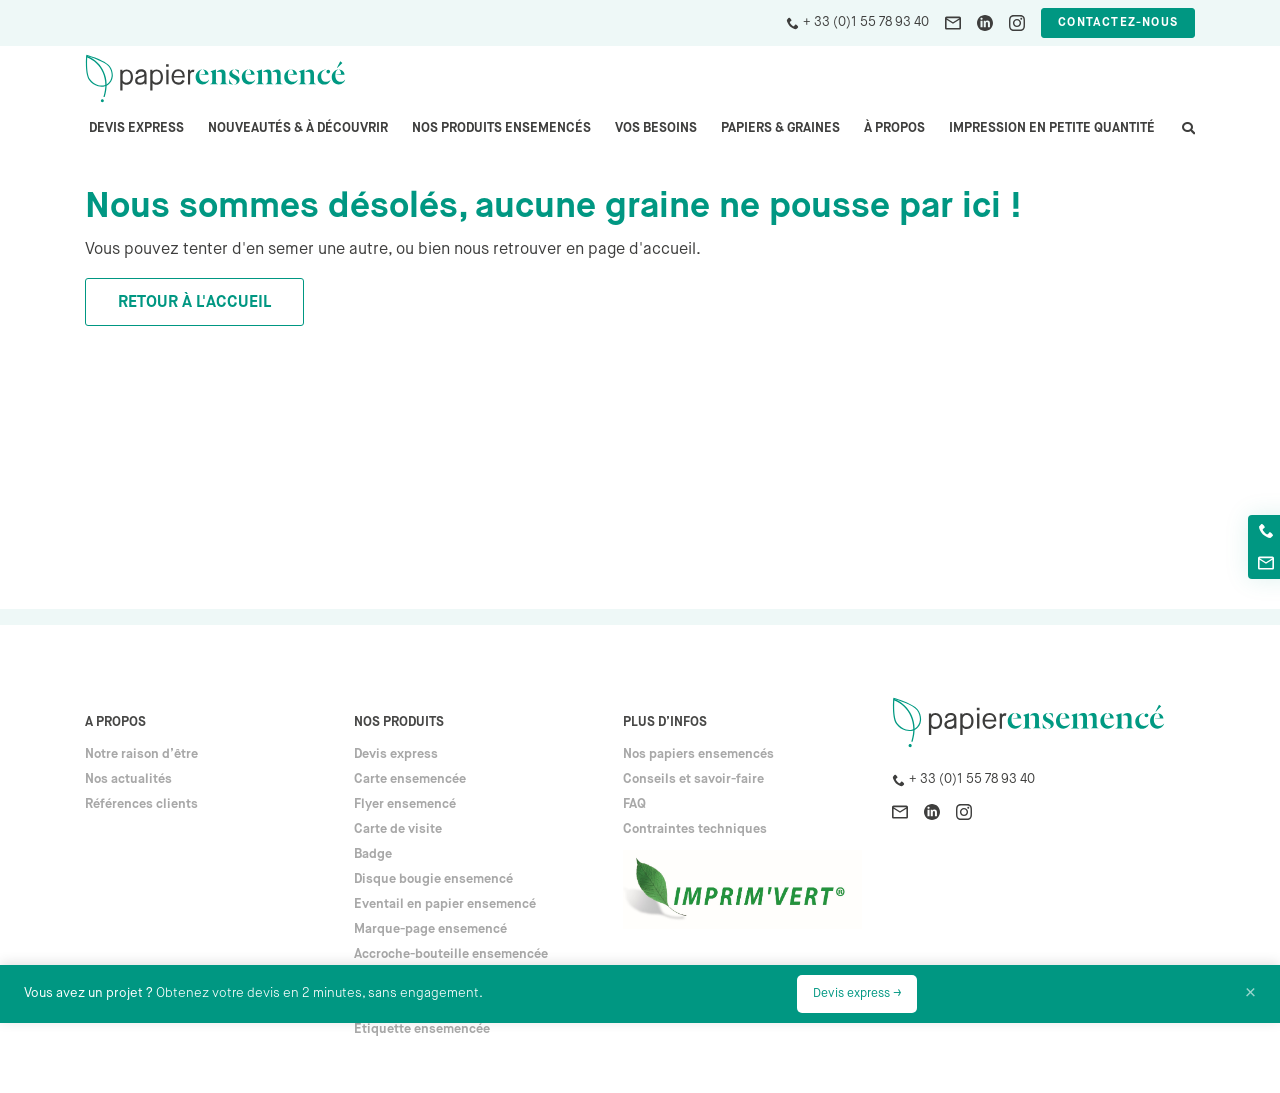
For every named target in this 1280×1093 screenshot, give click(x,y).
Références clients (141, 804)
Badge (373, 854)
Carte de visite (398, 829)
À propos (894, 128)
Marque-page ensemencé (430, 929)
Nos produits (399, 722)
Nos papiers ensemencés (698, 754)
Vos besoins (656, 128)
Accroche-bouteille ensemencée (451, 954)
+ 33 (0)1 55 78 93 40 (866, 22)
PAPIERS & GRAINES (780, 128)
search (1187, 138)
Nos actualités (128, 779)
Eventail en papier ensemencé (445, 904)
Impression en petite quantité (1052, 128)
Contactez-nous (1118, 23)
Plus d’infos (665, 722)
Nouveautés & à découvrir (298, 128)
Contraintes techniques (695, 829)
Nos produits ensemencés (501, 128)
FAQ (634, 804)
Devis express (136, 128)
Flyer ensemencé (405, 804)
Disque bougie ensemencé (433, 879)
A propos (115, 722)
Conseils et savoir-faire (693, 779)
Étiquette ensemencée (422, 1029)
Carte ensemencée (410, 779)
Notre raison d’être (141, 754)
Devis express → (857, 994)
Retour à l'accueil (194, 303)
